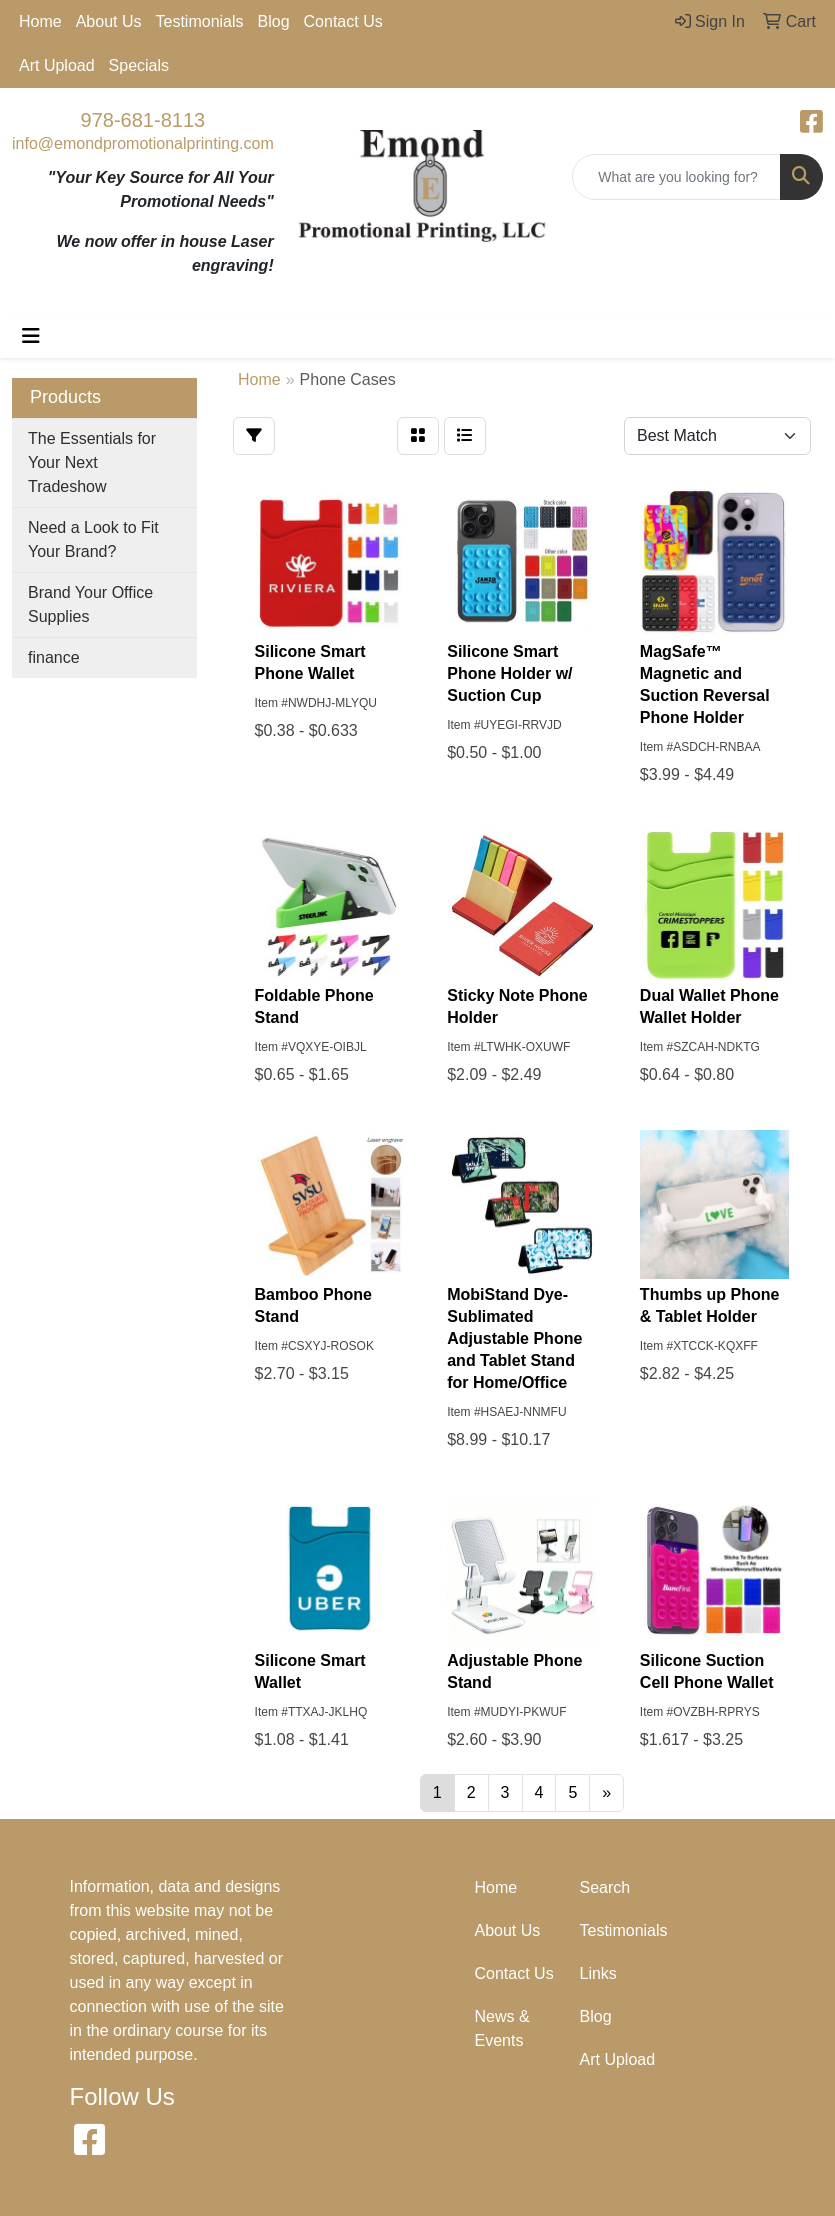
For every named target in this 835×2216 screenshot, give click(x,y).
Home (40, 21)
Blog (274, 21)
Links (598, 1973)
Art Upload (57, 65)
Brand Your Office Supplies (90, 604)
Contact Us (343, 21)
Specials (139, 65)
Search (605, 1887)
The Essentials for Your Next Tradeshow (92, 462)
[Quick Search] (676, 177)
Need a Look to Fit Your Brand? (93, 539)
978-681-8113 (143, 120)
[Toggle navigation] (31, 336)
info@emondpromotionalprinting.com (143, 143)
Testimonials (200, 21)
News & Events (502, 2028)
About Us (109, 21)
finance (54, 657)
